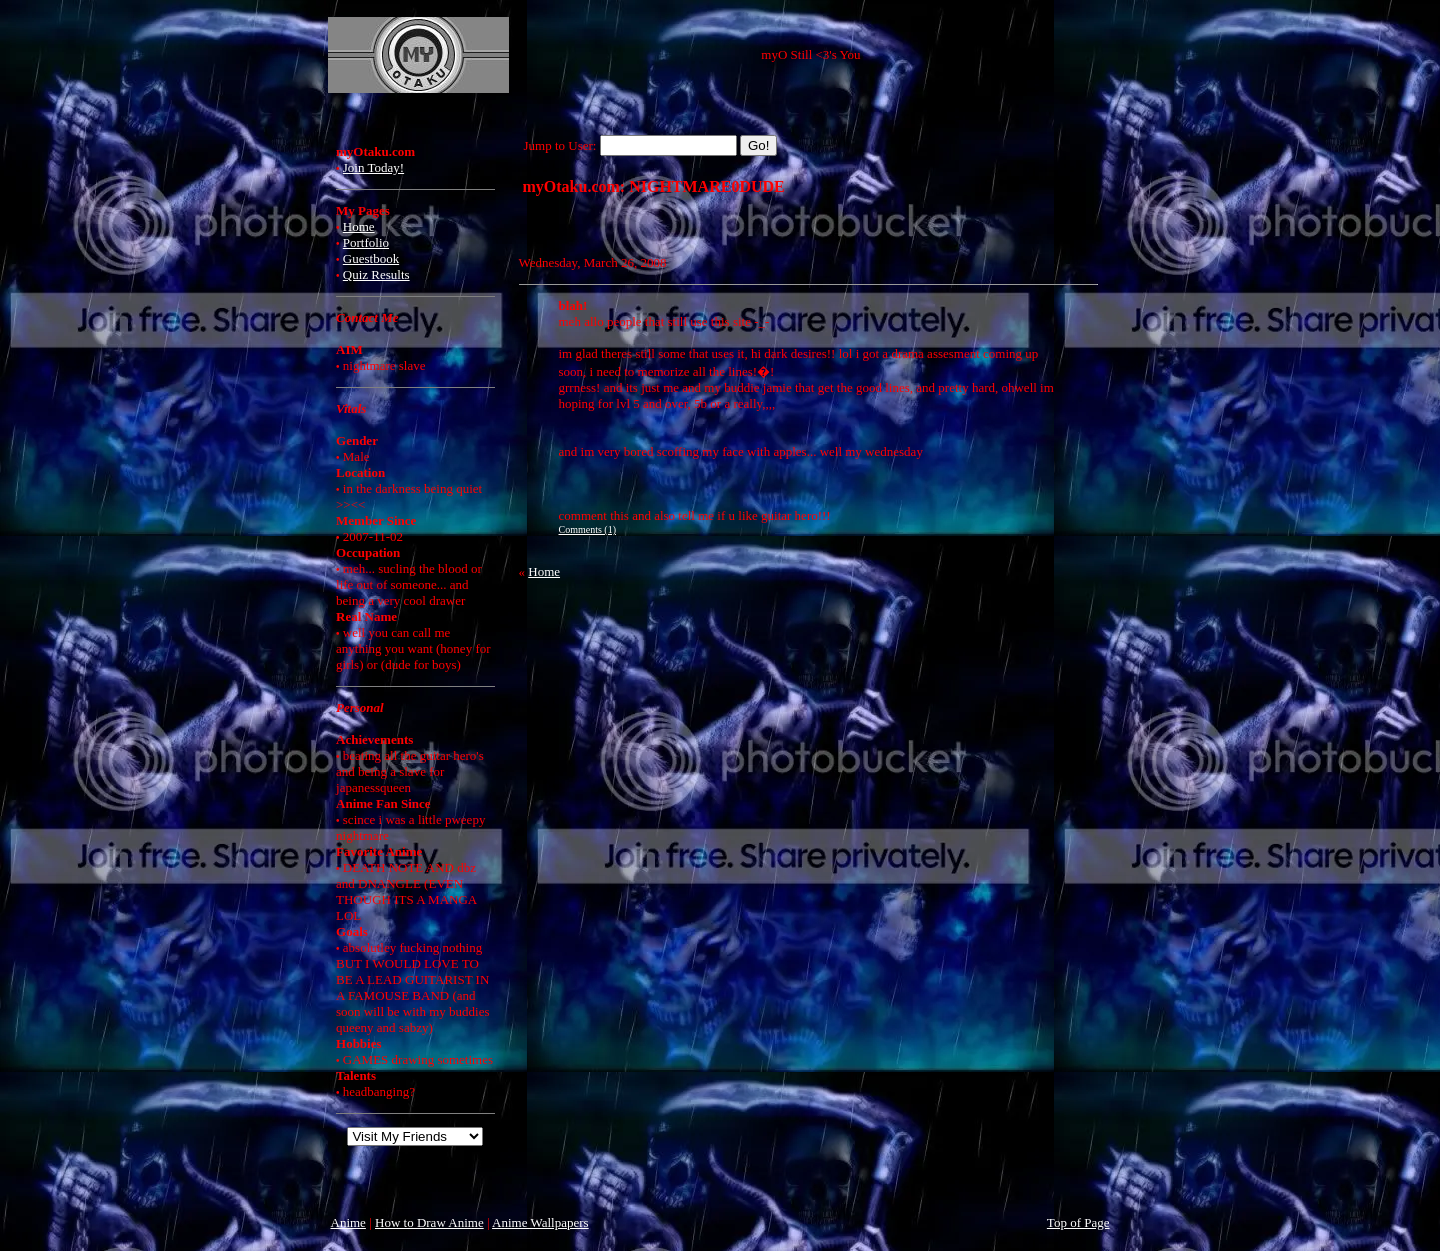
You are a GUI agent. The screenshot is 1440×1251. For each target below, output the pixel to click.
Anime (348, 1222)
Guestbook (371, 258)
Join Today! (373, 167)
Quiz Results (376, 274)
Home (359, 226)
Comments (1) (588, 529)
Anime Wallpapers (540, 1222)
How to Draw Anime (429, 1222)
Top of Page (1078, 1222)
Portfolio (366, 242)
